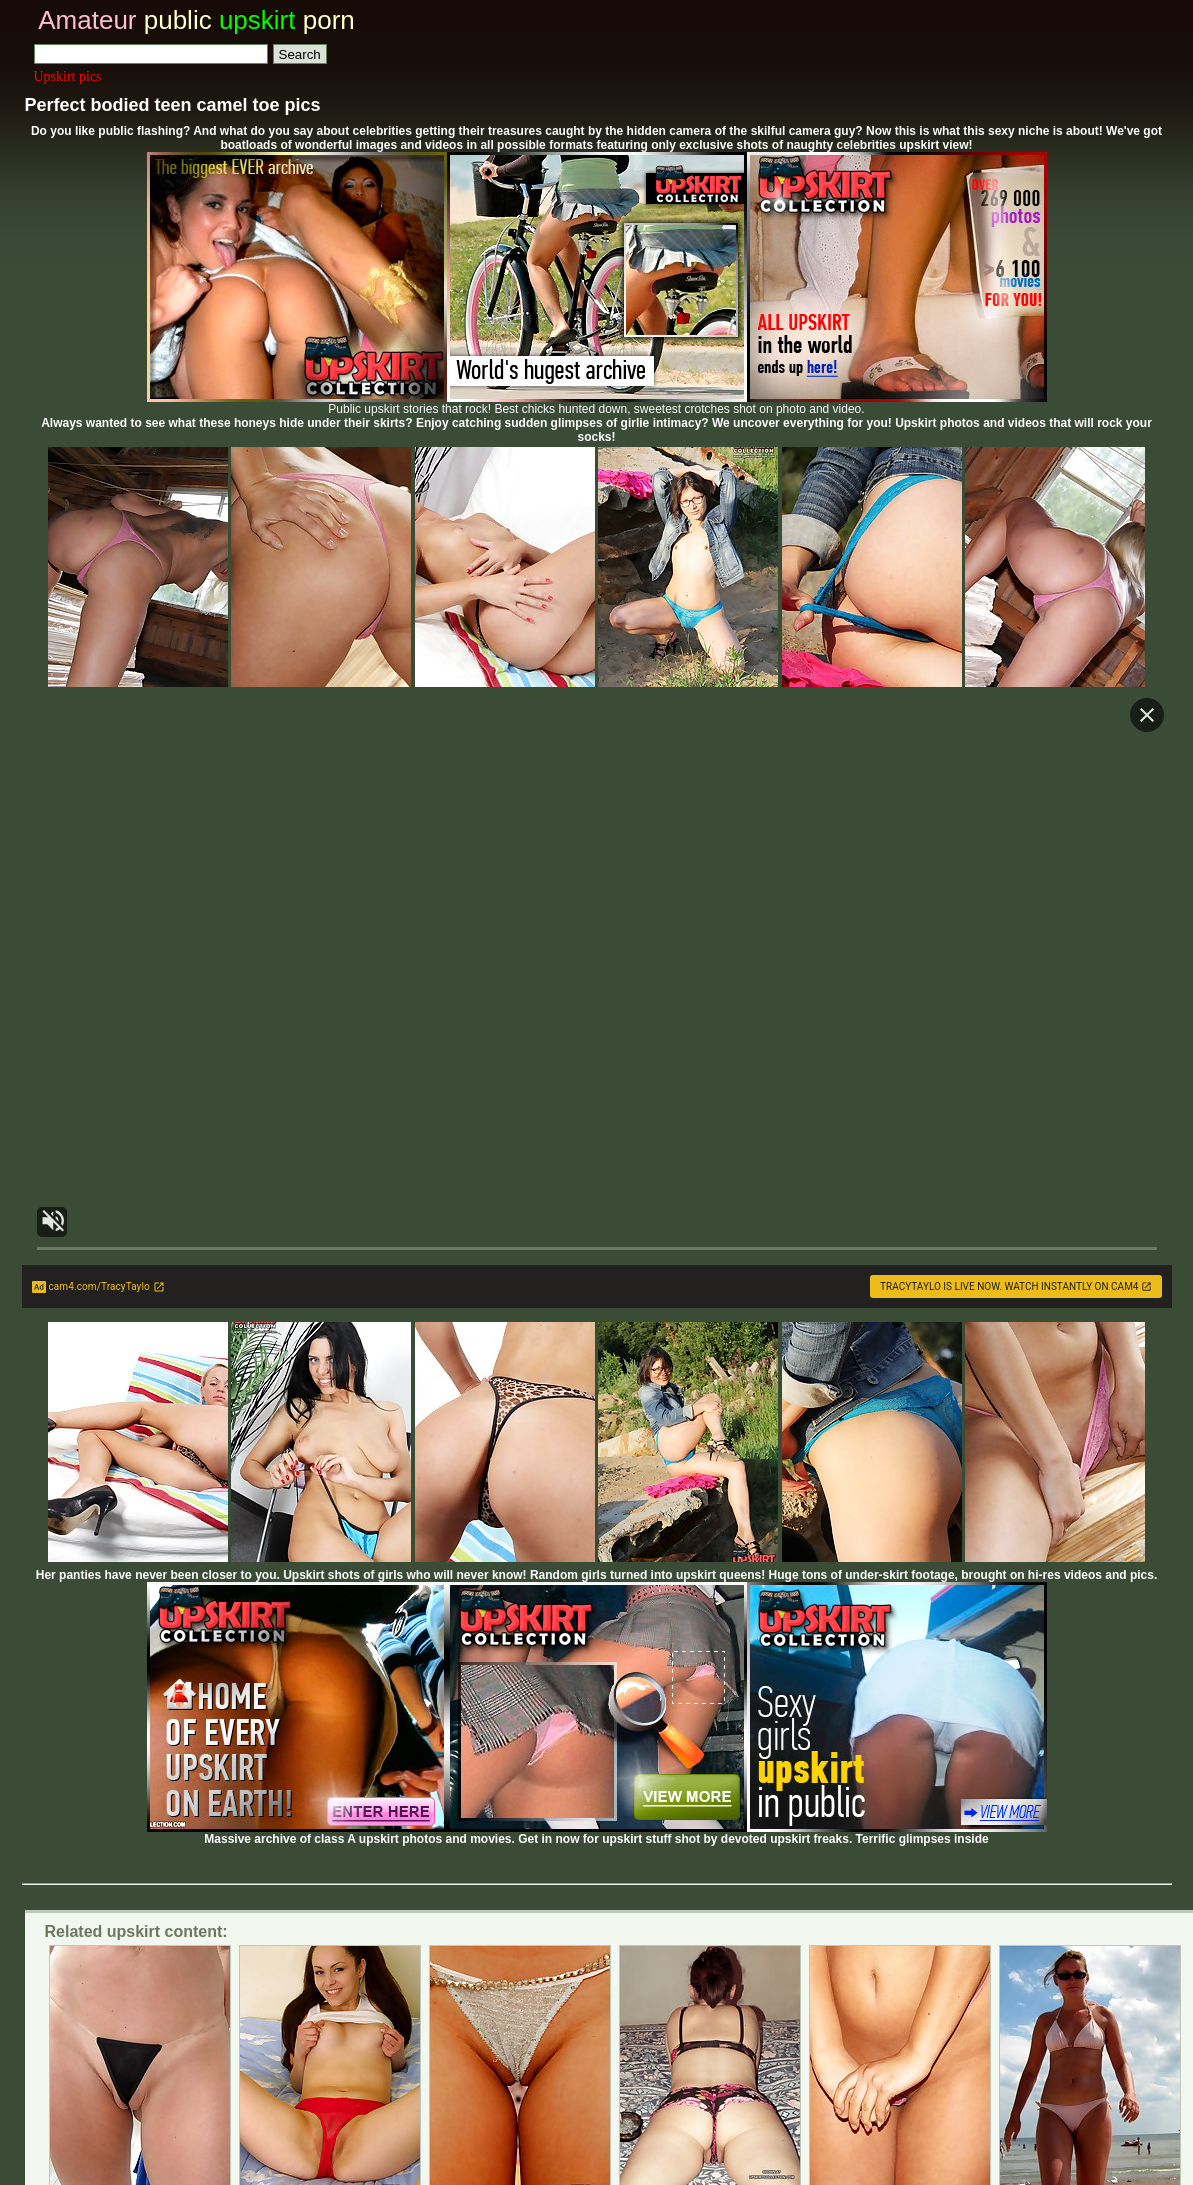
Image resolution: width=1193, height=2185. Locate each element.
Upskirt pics (68, 76)
